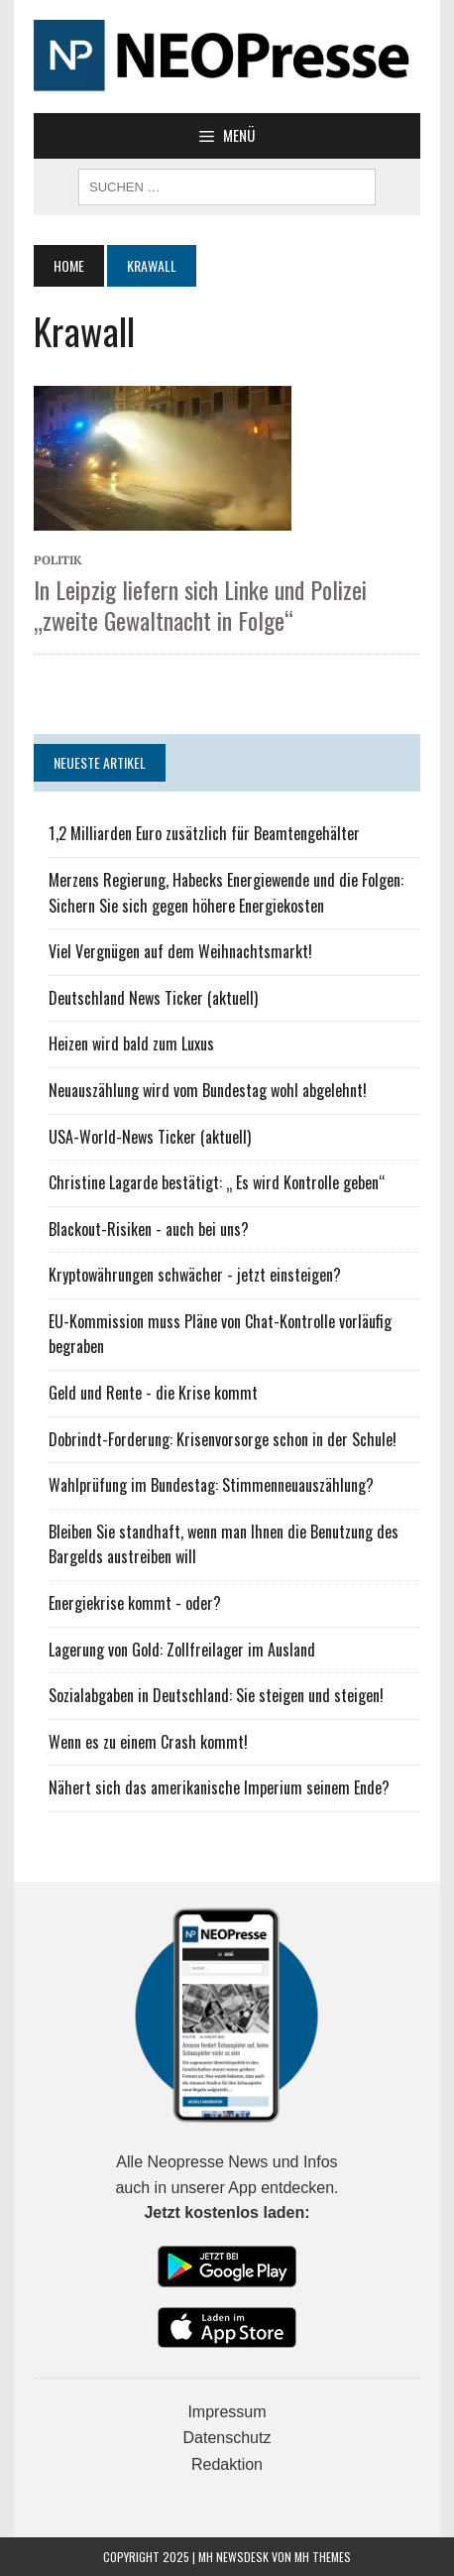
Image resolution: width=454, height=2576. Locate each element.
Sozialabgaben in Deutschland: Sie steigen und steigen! (216, 1695)
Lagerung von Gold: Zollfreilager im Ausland (182, 1649)
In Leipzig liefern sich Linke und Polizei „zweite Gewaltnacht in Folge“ (200, 604)
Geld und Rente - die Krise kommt (153, 1393)
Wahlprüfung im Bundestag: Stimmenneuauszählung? (211, 1485)
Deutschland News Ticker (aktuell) (153, 998)
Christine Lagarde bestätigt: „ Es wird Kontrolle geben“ (217, 1182)
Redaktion (227, 2464)
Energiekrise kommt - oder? (135, 1603)
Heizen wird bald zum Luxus (131, 1043)
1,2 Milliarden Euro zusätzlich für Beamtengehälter (204, 833)
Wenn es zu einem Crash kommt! (148, 1742)
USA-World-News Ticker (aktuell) (150, 1137)
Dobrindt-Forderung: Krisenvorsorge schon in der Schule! (223, 1439)
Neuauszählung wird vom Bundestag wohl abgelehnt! (208, 1090)
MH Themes (322, 2556)
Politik (58, 559)
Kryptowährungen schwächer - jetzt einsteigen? (195, 1275)
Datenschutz (227, 2437)
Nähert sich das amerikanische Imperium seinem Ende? (219, 1787)
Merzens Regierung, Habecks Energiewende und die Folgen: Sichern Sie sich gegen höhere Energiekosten (226, 893)
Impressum (226, 2411)
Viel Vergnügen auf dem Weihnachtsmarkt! (180, 951)
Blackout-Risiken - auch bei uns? (149, 1229)
